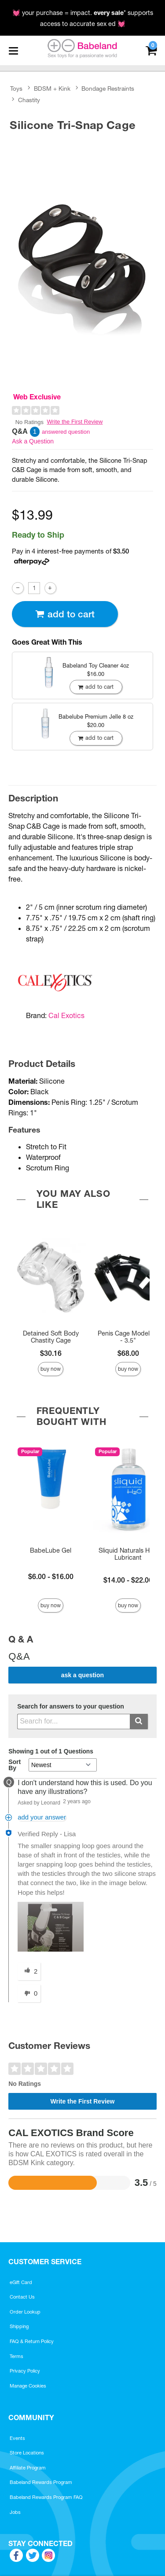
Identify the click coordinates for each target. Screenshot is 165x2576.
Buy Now (50, 1369)
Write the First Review (75, 421)
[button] (51, 1927)
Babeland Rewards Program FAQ (46, 2497)
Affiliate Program (28, 2468)
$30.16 (51, 1353)
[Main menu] (13, 50)
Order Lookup (25, 2312)
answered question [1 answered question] (66, 431)
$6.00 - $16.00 (50, 1576)
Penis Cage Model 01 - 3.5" (128, 1336)
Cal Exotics (66, 1015)
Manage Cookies (28, 2386)
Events (17, 2438)
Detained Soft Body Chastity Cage (51, 1336)
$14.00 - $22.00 (128, 1580)
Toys (16, 88)
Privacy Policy (25, 2371)
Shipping (19, 2326)
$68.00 (128, 1353)
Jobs (15, 2512)
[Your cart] (151, 49)
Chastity (29, 99)
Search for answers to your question (70, 1706)
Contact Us (22, 2297)
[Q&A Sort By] (63, 1764)
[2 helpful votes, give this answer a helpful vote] (29, 1971)
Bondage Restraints (107, 88)
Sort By (14, 1765)
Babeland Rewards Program (41, 2482)
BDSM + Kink (52, 88)
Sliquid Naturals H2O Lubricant (128, 1553)
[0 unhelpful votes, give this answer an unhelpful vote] (29, 1993)
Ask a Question (33, 441)
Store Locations (27, 2453)
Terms (16, 2356)
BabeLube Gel (50, 1550)
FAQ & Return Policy (32, 2341)
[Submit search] (139, 1721)
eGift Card (21, 2282)
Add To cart (64, 614)
